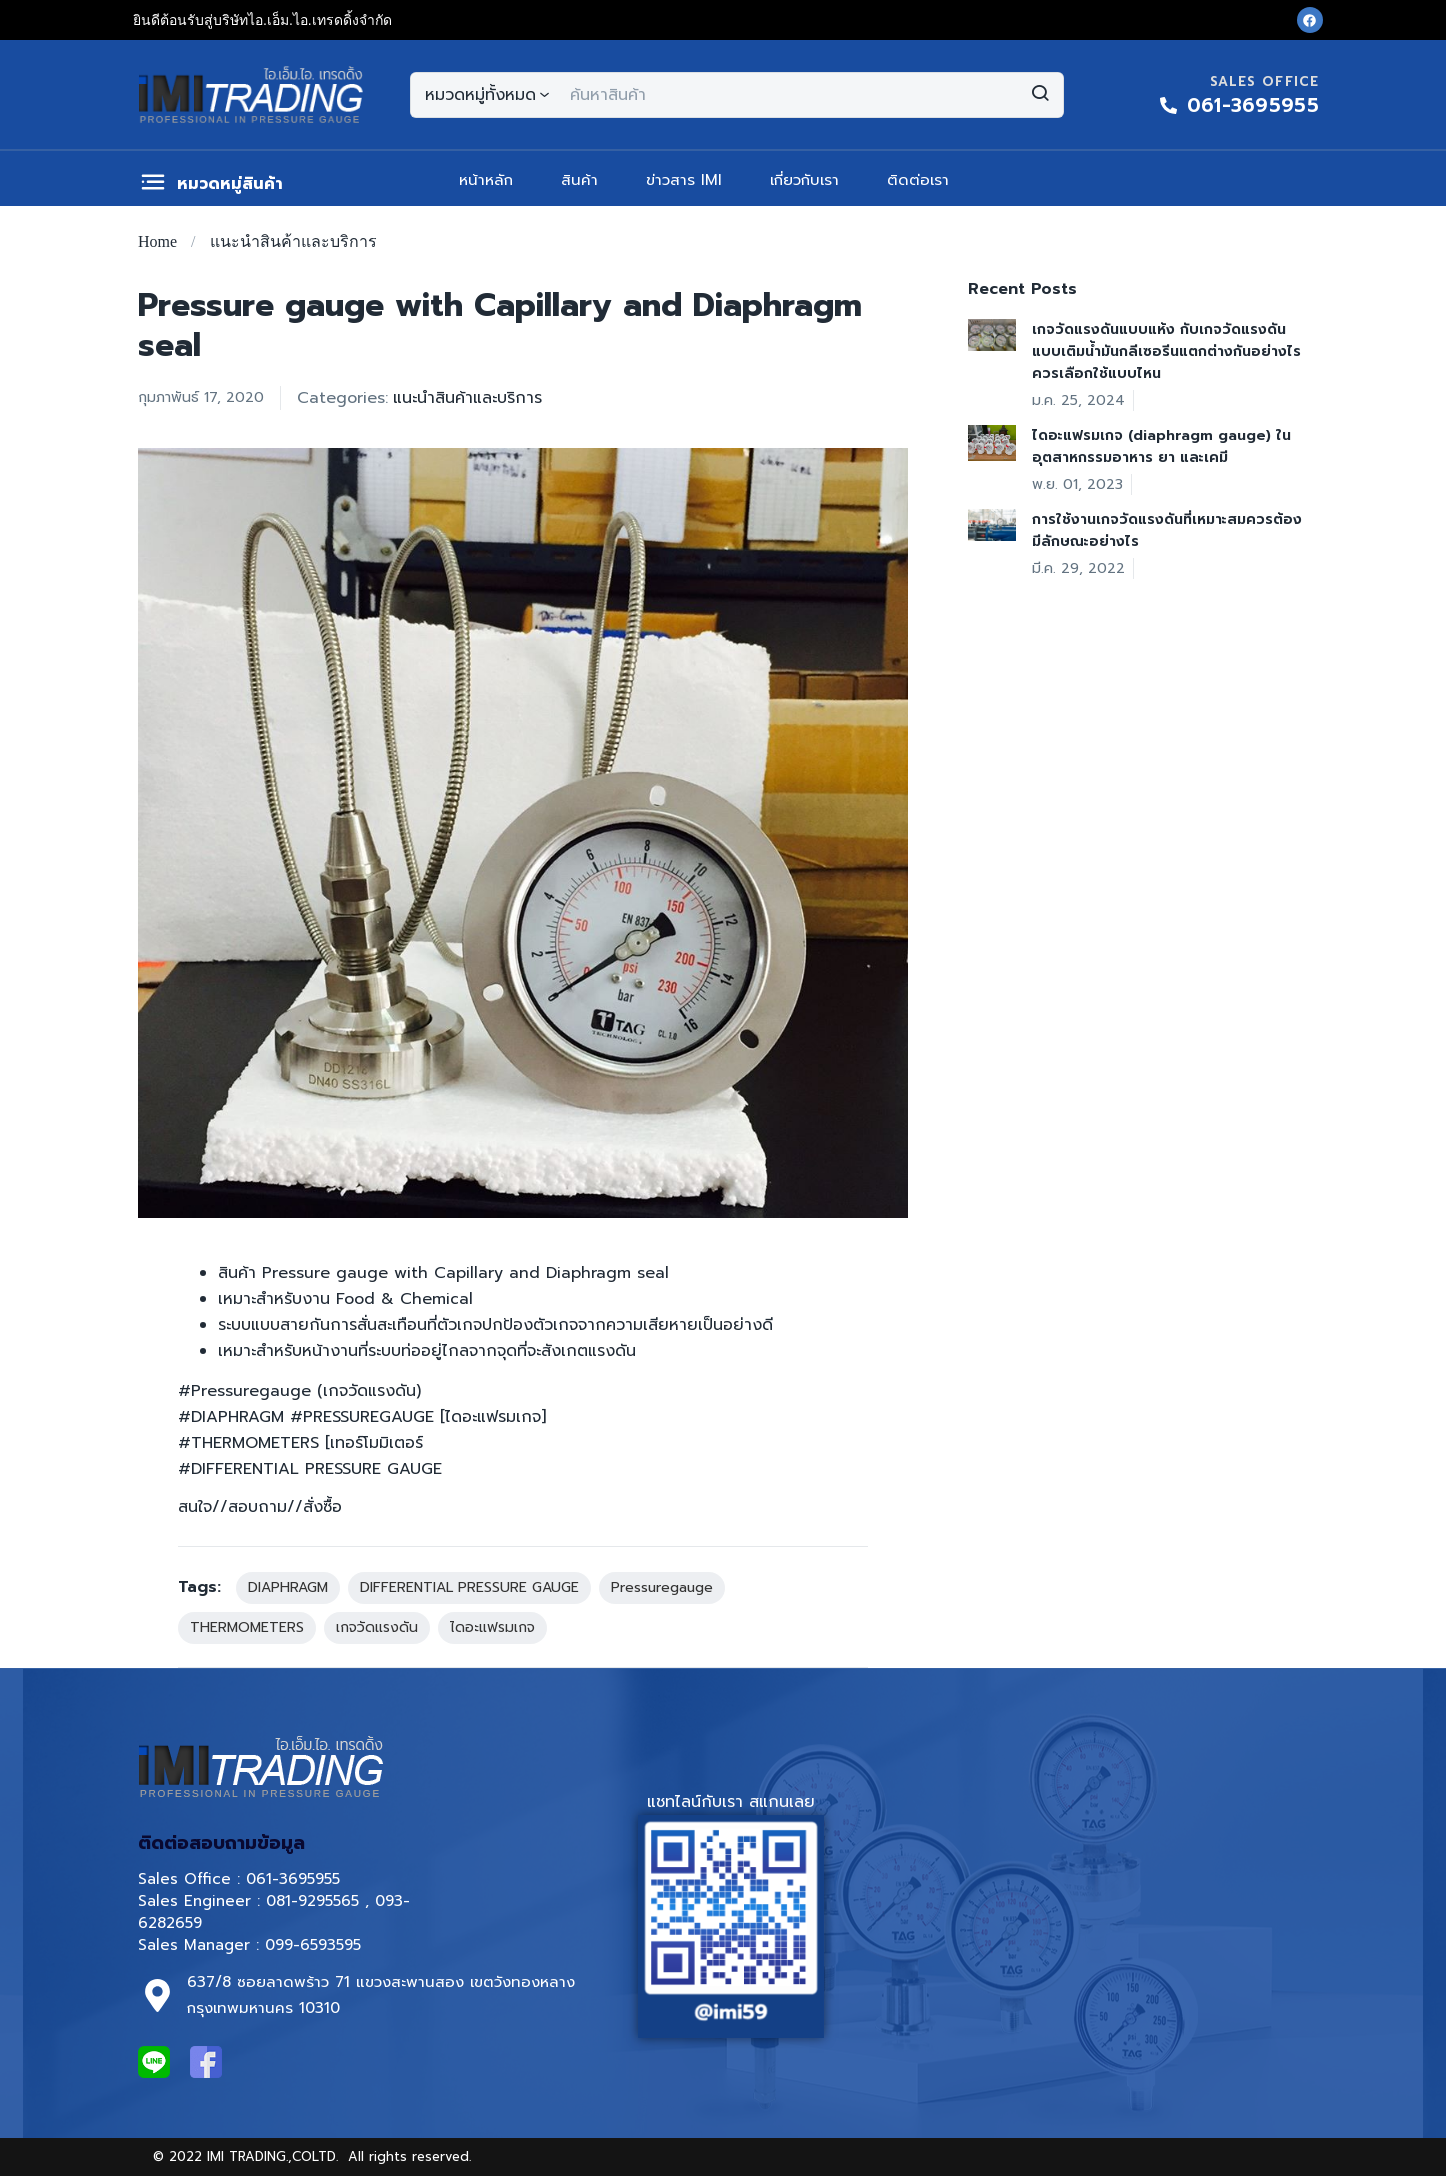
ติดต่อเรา (918, 180)
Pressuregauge (662, 1587)
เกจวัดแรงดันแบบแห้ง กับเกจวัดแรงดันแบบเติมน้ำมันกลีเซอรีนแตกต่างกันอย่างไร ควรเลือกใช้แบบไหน (1166, 351)
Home (157, 241)
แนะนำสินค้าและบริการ (293, 241)
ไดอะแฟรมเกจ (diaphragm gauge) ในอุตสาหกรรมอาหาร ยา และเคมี (1161, 446)
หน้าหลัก (486, 180)
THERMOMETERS (247, 1627)
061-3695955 (293, 1879)
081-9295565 (312, 1901)
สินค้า (579, 180)
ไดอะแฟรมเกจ (492, 1627)
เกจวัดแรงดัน (377, 1627)
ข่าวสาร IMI (684, 180)
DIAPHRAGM (288, 1587)
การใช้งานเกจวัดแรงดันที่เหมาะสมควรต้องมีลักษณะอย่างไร (1167, 530)
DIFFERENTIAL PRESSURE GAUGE (469, 1587)
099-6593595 (316, 1945)
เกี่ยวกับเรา (804, 180)
